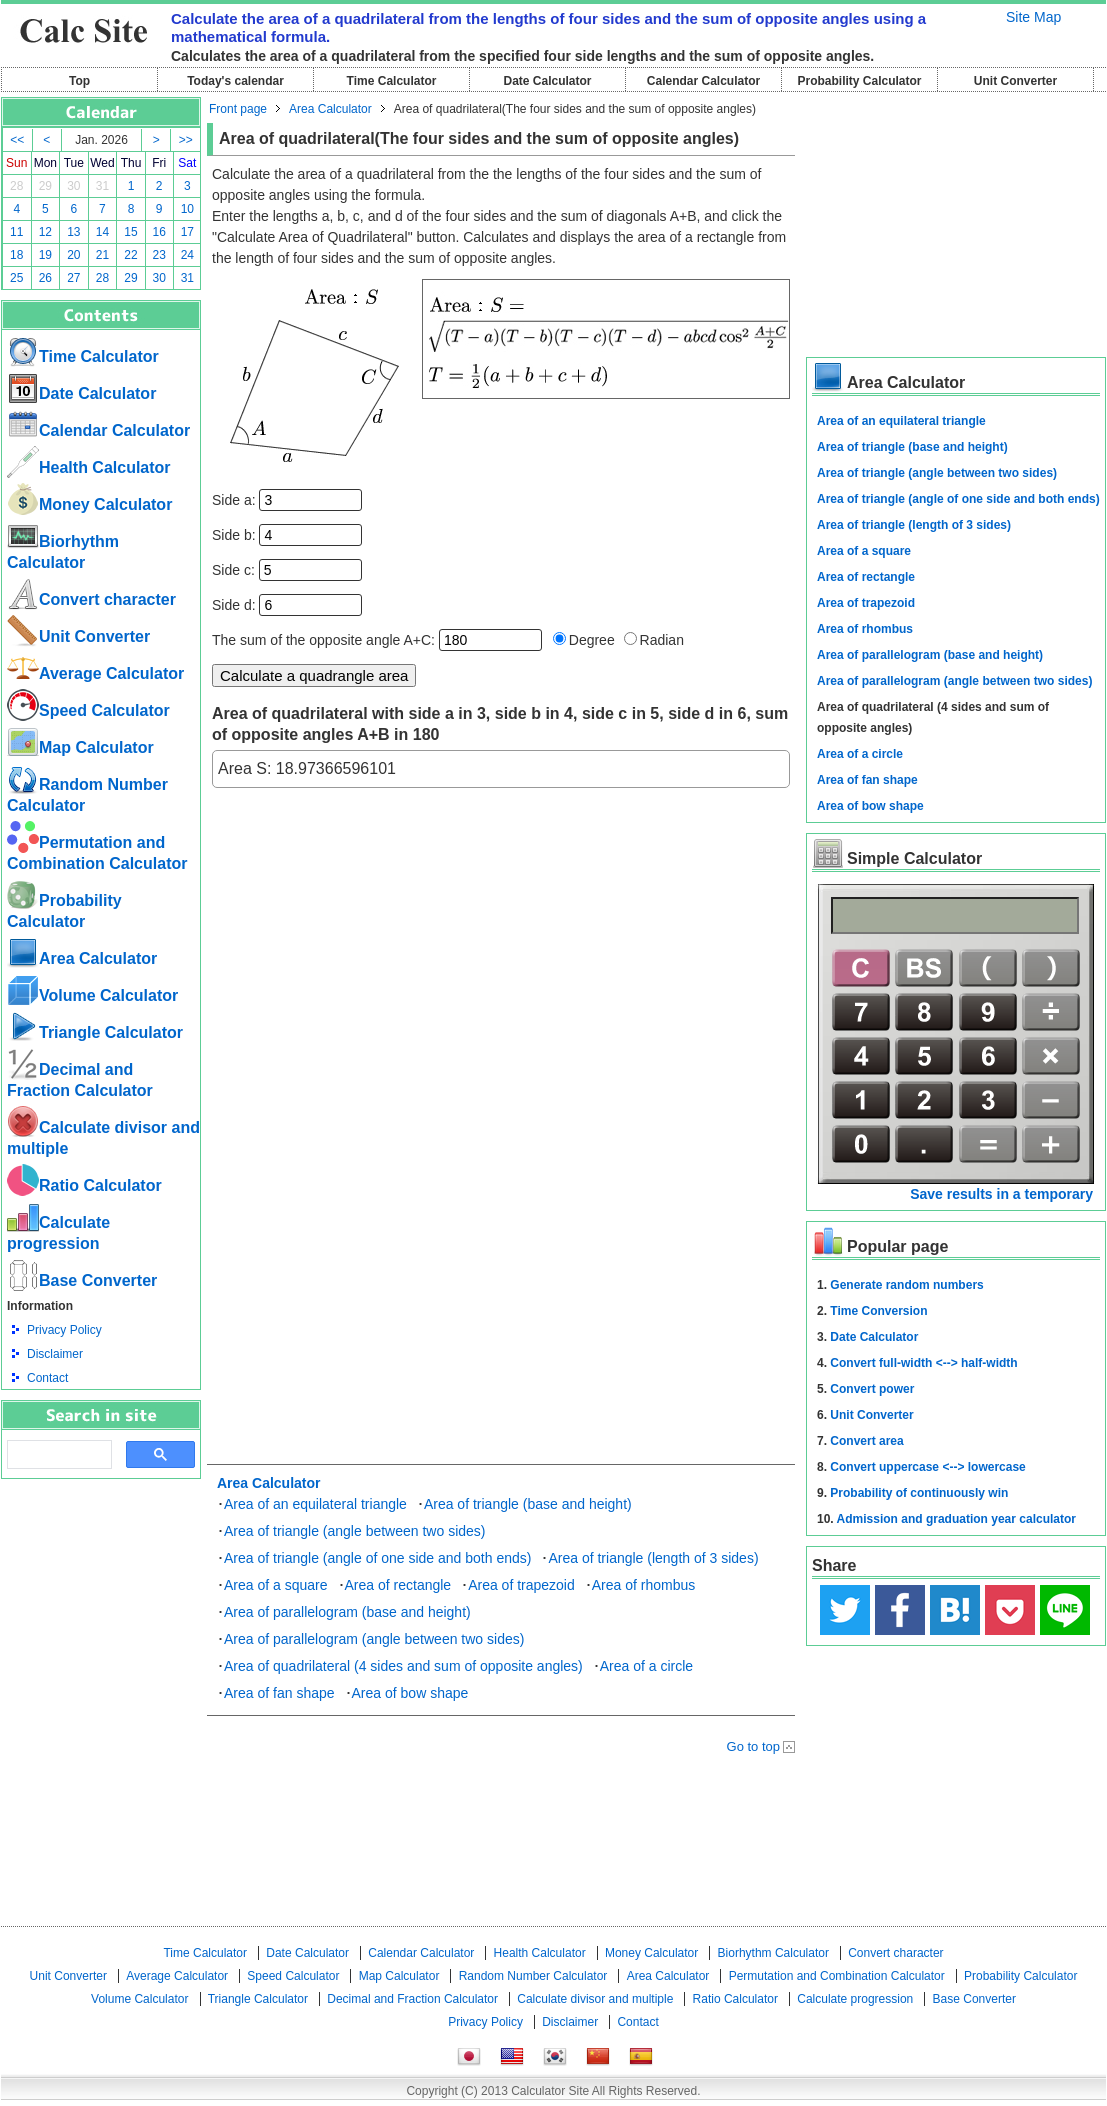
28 (16, 186)
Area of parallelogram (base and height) (347, 1612)
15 (130, 232)
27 (73, 278)
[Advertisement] (101, 1589)
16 (159, 232)
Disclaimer (55, 1354)
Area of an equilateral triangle (315, 1504)
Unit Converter (1015, 81)
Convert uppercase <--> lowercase (927, 1467)
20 (73, 255)
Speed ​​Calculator (88, 710)
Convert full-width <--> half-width (923, 1363)
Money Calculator (89, 504)
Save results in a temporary (1001, 1194)
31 (102, 186)
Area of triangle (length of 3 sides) (653, 1558)
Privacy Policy (64, 1330)
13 (73, 232)
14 (102, 232)
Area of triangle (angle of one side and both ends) (377, 1558)
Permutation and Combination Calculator (837, 1976)
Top (79, 81)
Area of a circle (646, 1666)
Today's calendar (235, 81)
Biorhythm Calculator (773, 1953)
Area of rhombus (644, 1585)
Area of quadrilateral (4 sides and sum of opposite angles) (403, 1666)
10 (187, 209)
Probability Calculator (859, 81)
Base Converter (82, 1280)
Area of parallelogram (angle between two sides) (374, 1639)
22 (130, 255)
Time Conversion (878, 1311)
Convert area (866, 1441)
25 (16, 278)
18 (16, 255)
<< (17, 140)
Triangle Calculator (95, 1032)
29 (45, 186)
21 (102, 255)
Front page (238, 109)
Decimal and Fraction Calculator (412, 1999)
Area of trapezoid (521, 1585)
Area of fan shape (279, 1693)
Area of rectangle (398, 1585)
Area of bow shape (410, 1693)
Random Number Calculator (533, 1976)
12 (45, 232)
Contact (47, 1378)
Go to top (753, 1746)
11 (16, 232)
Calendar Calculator (703, 81)
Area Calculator (82, 958)
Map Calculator (80, 747)
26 (45, 278)
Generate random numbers (906, 1285)
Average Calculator (95, 673)
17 (187, 232)
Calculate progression (855, 1999)
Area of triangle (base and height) (528, 1504)
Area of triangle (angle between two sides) (354, 1531)
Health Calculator (89, 467)
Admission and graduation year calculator (956, 1519)
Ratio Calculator (84, 1185)
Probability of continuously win (919, 1493)
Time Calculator (392, 81)
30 (73, 186)
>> (186, 140)
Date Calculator (547, 81)
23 (159, 255)
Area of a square (276, 1585)
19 (45, 255)
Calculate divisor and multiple (595, 1999)
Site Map (1033, 17)
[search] (57, 1455)
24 (187, 255)
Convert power (872, 1389)
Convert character (91, 599)
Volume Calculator (92, 995)
